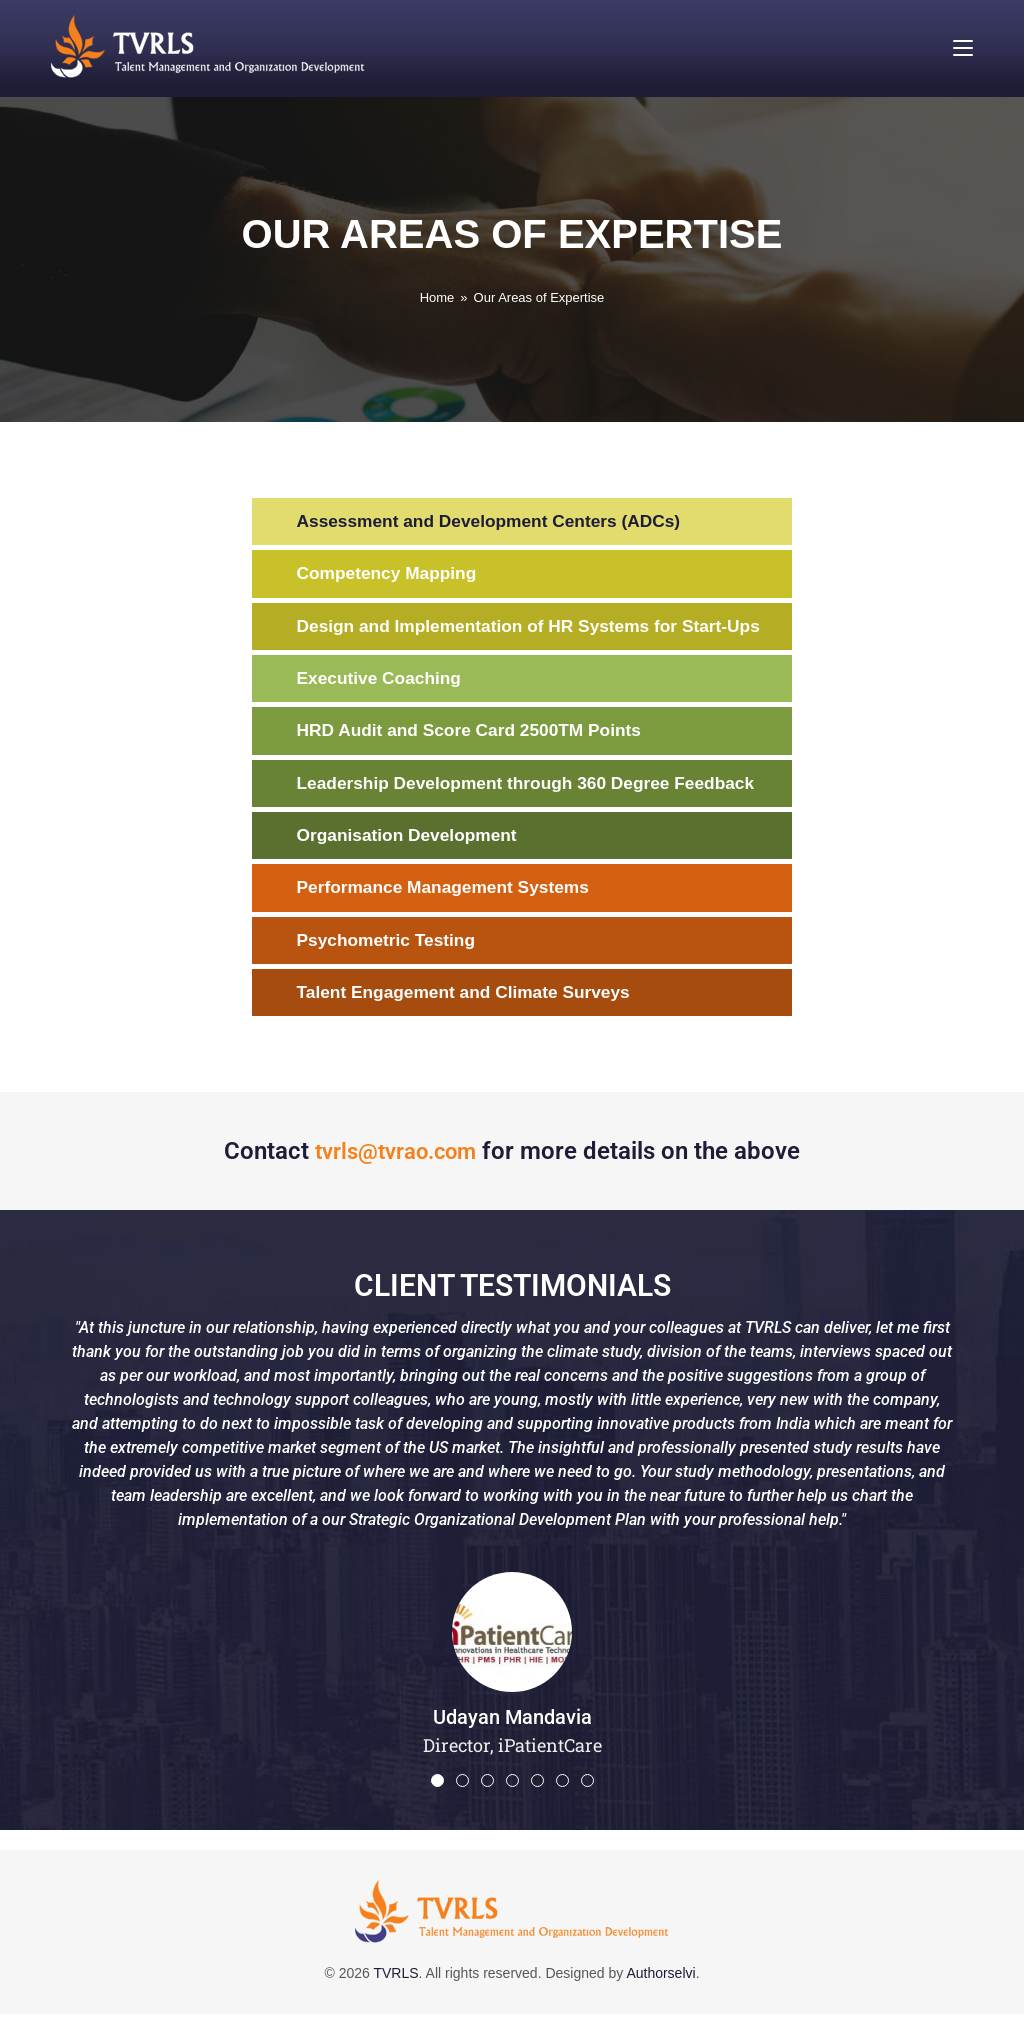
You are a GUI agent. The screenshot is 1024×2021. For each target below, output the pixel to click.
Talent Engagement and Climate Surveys (470, 999)
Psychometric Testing (390, 946)
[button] (437, 1787)
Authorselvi (660, 1980)
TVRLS (395, 1980)
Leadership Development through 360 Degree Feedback (535, 787)
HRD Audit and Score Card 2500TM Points (476, 734)
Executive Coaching (382, 681)
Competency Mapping (390, 575)
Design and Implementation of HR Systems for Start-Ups (538, 628)
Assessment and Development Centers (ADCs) (496, 522)
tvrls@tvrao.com (396, 1158)
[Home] (437, 297)
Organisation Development (411, 840)
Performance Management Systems (449, 893)
